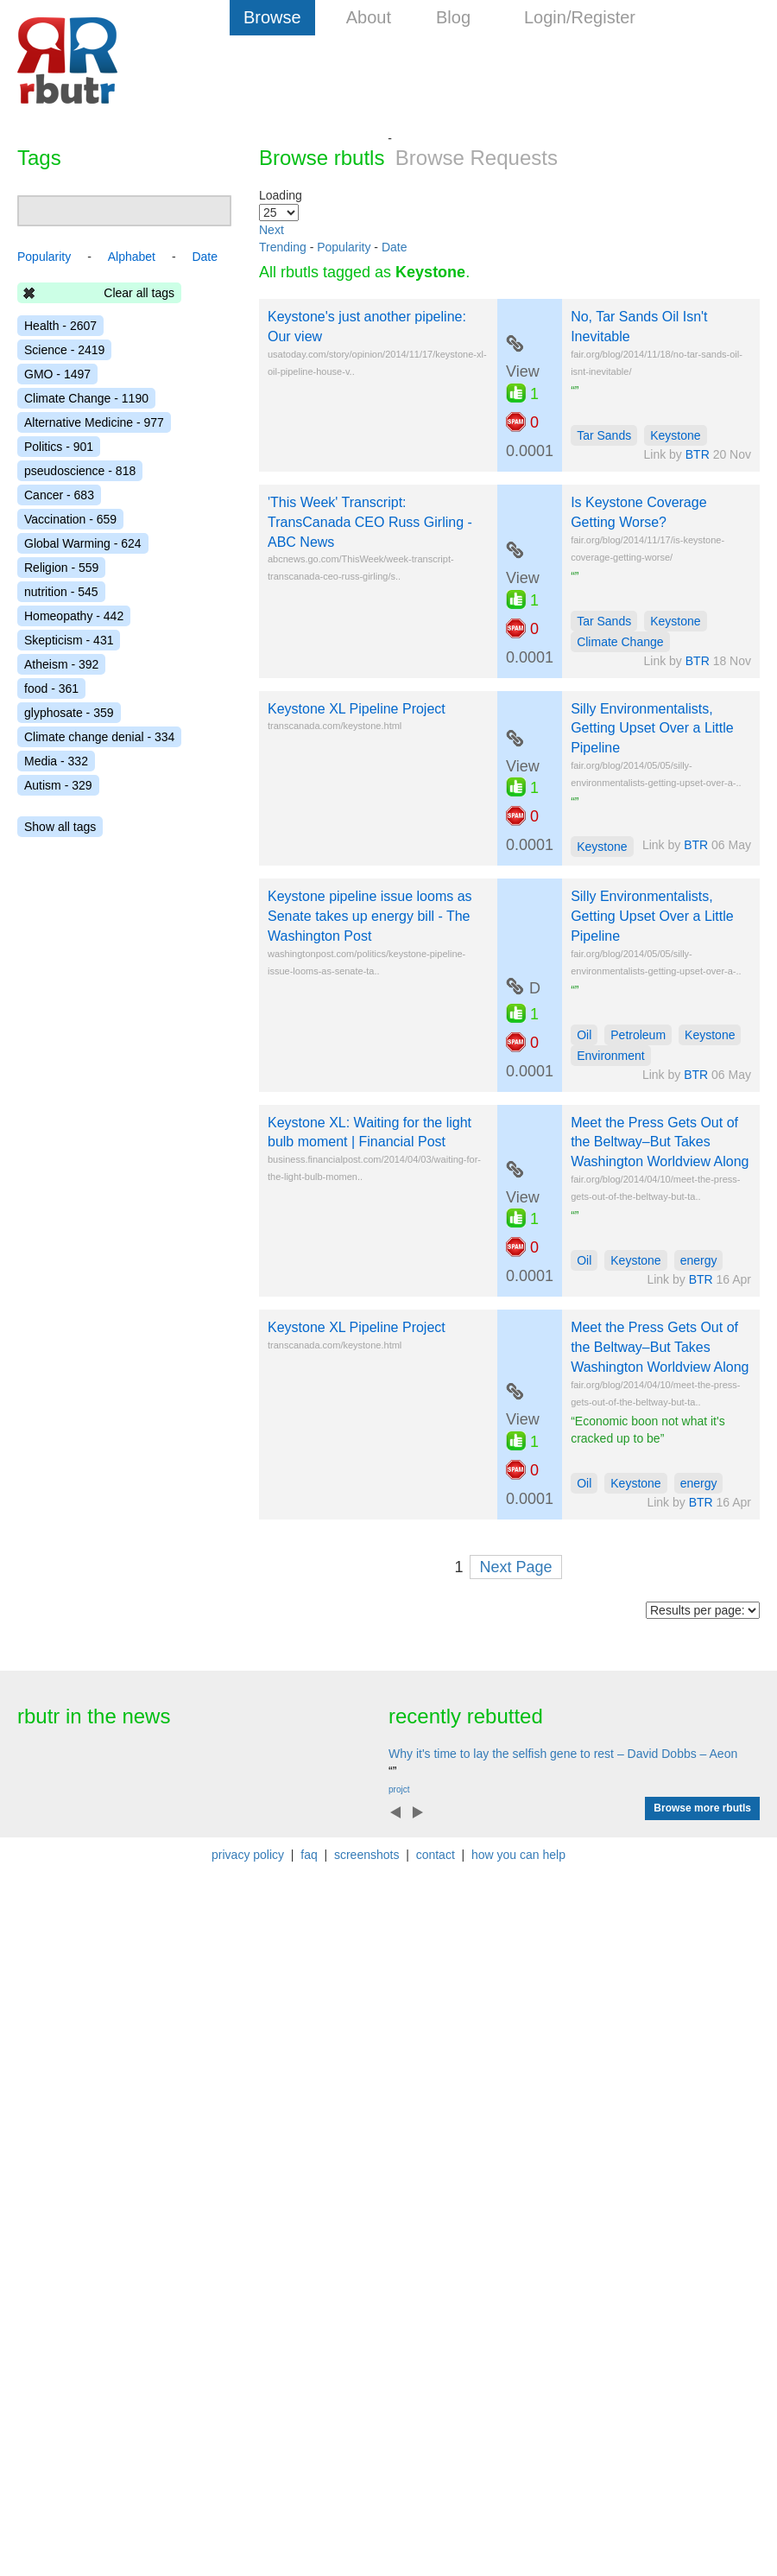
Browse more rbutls (702, 1808)
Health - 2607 (60, 326)
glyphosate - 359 (69, 713)
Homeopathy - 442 (73, 616)
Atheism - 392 (61, 664)
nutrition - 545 (61, 592)
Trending (282, 247)
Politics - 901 (58, 447)
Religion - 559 (61, 567)
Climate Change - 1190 (86, 398)
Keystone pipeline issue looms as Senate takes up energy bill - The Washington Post (370, 916)
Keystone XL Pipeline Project (356, 708)
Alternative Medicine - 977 (94, 422)
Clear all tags (139, 293)
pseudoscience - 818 (80, 471)
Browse (272, 17)
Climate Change (620, 642)
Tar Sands (604, 435)
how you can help (518, 1855)
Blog (453, 17)
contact (435, 1855)
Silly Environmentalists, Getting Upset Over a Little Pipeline (652, 728)
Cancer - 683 (59, 495)
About (368, 17)
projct (398, 1789)
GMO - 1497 (57, 374)
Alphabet (131, 256)
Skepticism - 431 (68, 640)
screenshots (366, 1855)
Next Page (515, 1567)
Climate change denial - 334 (99, 737)
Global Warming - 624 (83, 543)
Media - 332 (56, 761)
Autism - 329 (58, 785)
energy (698, 1260)
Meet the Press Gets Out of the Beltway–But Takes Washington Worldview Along (660, 1142)
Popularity (343, 247)
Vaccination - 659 (70, 519)
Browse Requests (476, 157)
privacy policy (248, 1855)
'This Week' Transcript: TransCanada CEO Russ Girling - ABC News (370, 522)
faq (308, 1855)
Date (394, 247)
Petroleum (638, 1035)
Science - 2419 (64, 350)
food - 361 (51, 688)
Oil (584, 1035)
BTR (697, 454)
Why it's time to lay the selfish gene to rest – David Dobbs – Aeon (562, 1754)
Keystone (675, 435)
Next (271, 230)
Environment (611, 1056)
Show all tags (60, 827)
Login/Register (579, 17)
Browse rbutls (321, 157)
